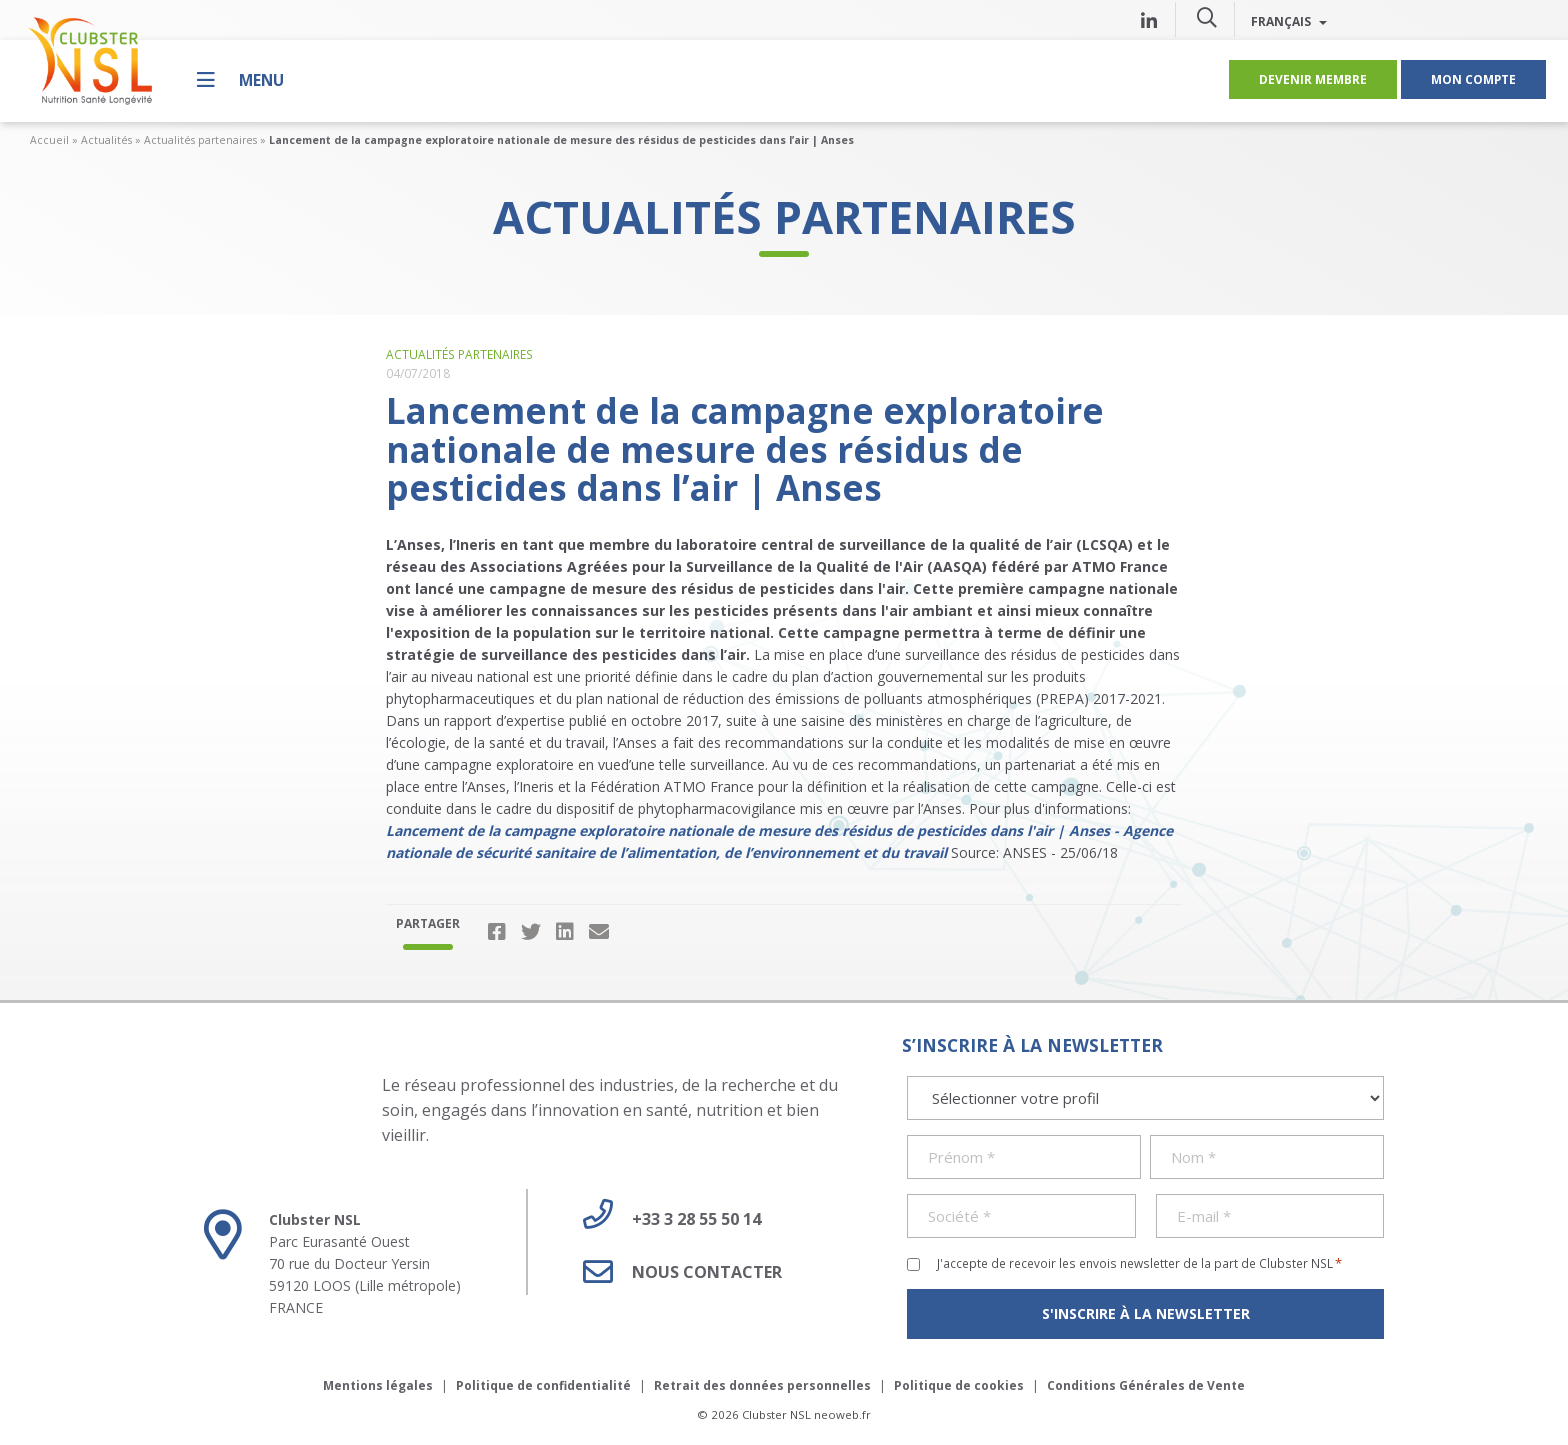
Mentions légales (378, 1385)
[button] (1207, 17)
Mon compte (1473, 79)
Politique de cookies (959, 1385)
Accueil (49, 140)
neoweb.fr (842, 1414)
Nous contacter (675, 1272)
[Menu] (240, 79)
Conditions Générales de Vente (1146, 1385)
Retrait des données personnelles (762, 1385)
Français (1289, 21)
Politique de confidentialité (543, 1385)
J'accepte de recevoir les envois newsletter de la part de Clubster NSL (1139, 1263)
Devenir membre (1313, 79)
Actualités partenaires (200, 140)
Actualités (106, 140)
